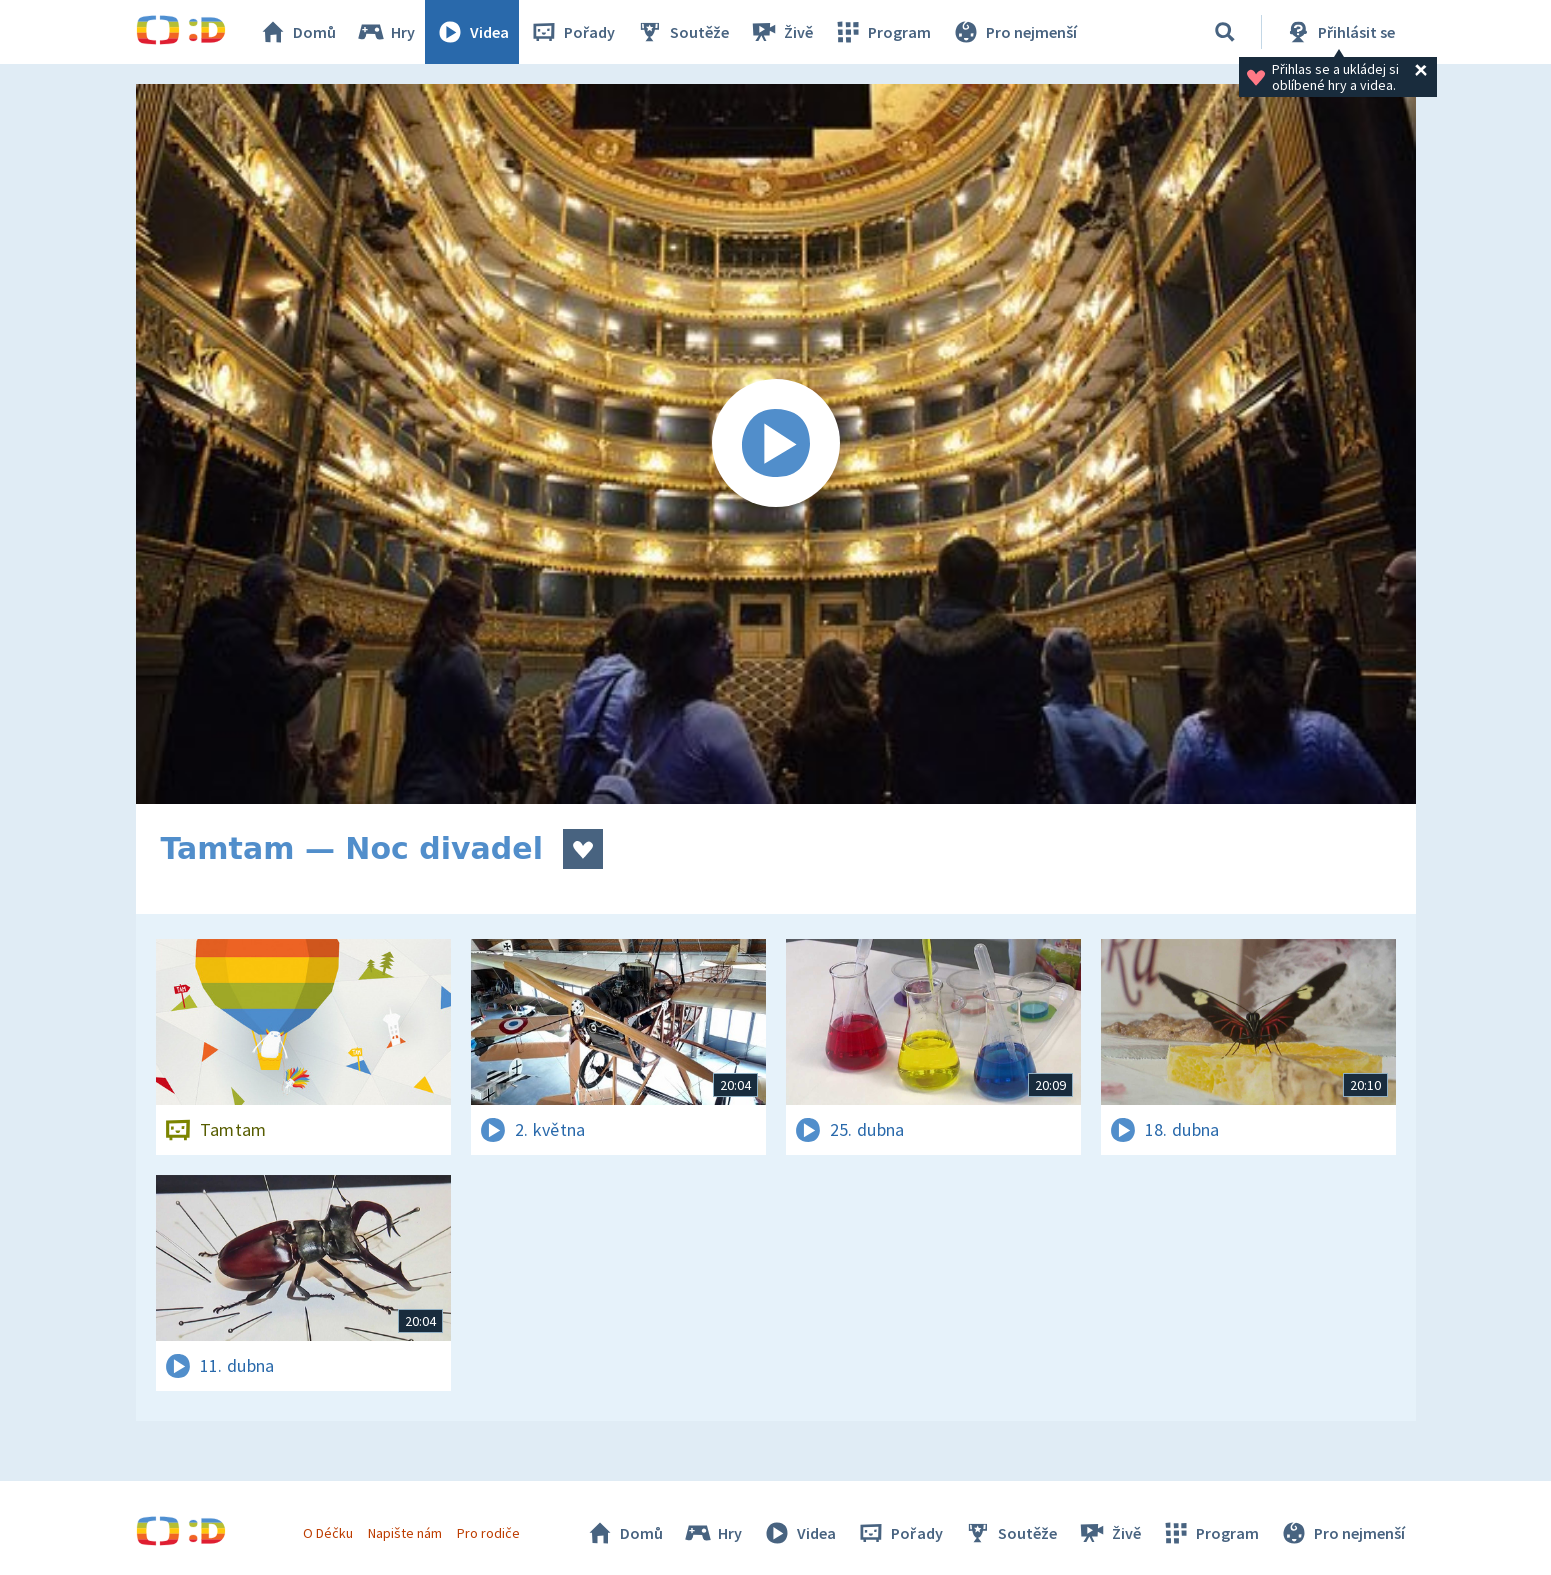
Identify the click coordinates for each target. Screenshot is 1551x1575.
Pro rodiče (488, 1533)
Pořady (572, 32)
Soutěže (682, 32)
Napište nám (405, 1533)
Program (882, 32)
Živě (781, 32)
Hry (385, 32)
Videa (472, 32)
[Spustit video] (776, 444)
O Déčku (328, 1533)
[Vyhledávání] (1225, 32)
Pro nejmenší (1014, 32)
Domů (297, 32)
